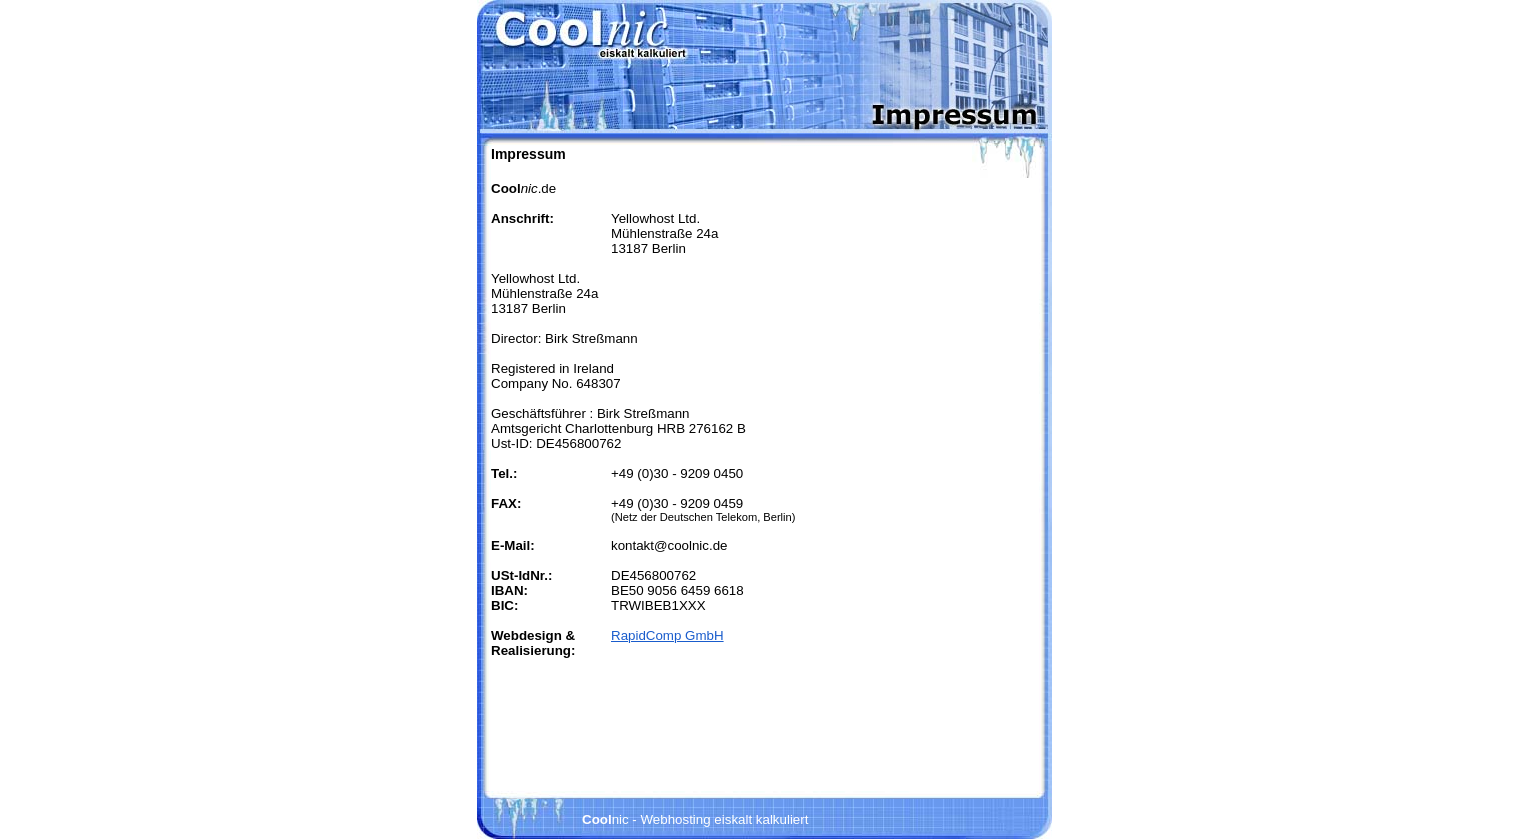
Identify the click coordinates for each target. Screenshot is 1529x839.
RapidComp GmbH (667, 635)
